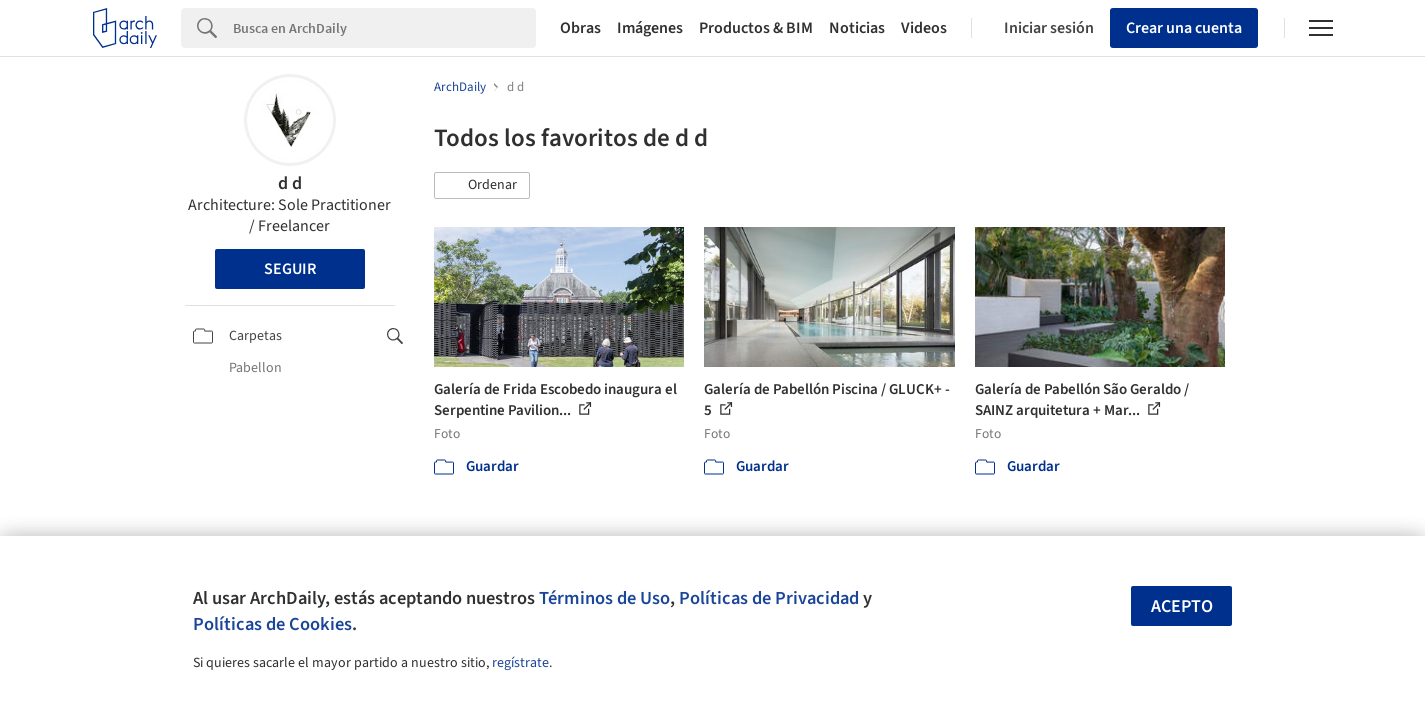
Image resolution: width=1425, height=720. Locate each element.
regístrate (520, 663)
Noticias (857, 28)
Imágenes (650, 28)
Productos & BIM (756, 28)
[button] (482, 186)
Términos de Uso (604, 598)
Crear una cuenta (1184, 28)
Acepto (1182, 606)
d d (290, 183)
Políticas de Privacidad (769, 598)
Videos (924, 28)
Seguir (290, 269)
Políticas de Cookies (272, 624)
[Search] (384, 28)
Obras (580, 28)
